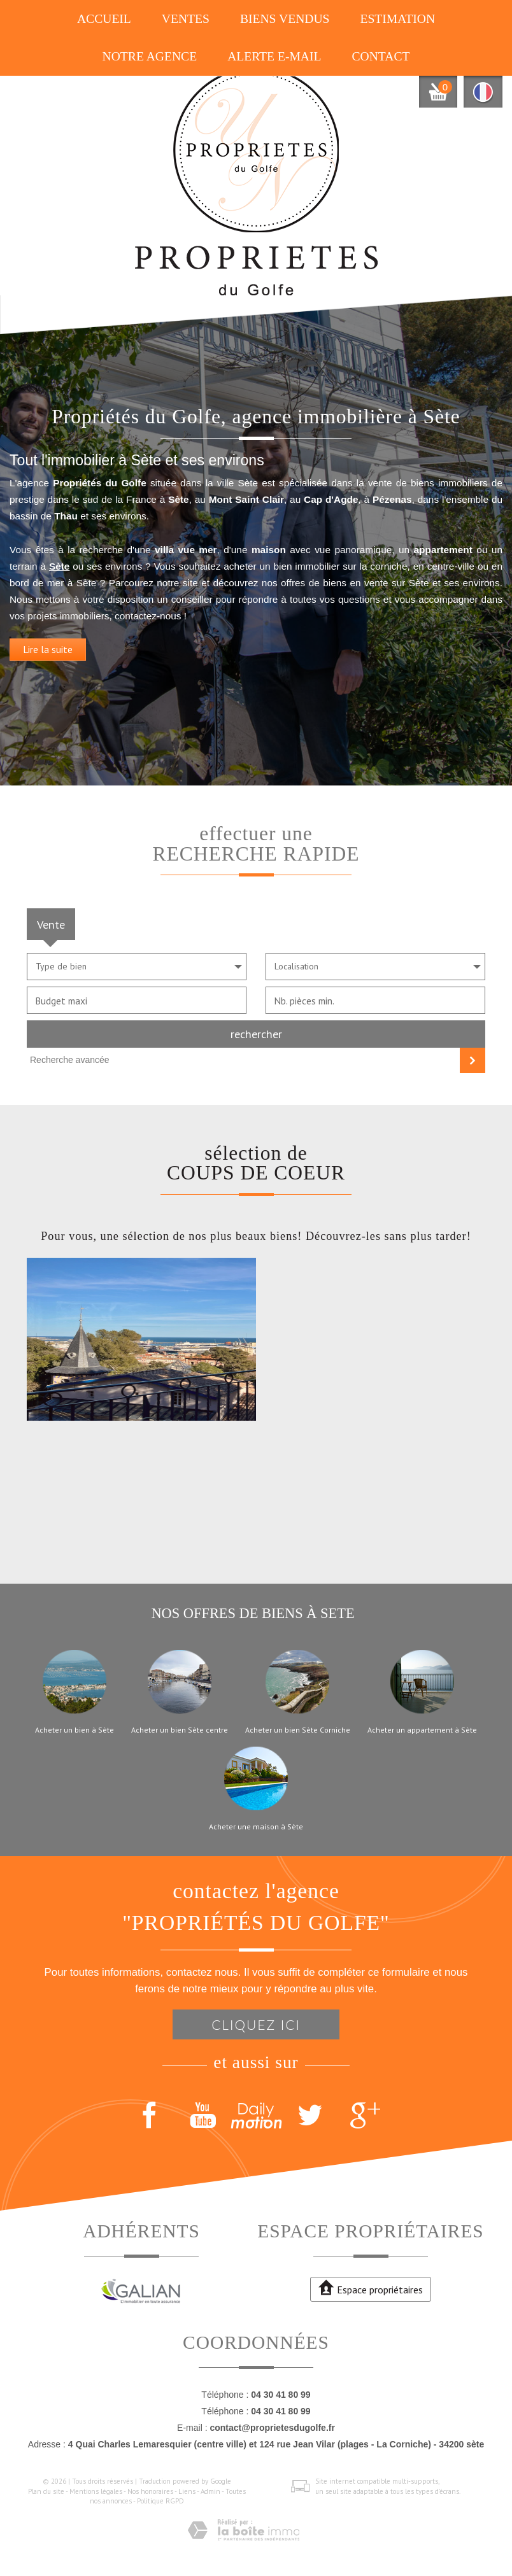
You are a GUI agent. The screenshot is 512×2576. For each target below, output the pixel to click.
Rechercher (256, 1033)
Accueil (104, 18)
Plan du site (46, 2491)
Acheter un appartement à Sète (422, 1730)
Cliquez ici (256, 2024)
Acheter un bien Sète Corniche (297, 1730)
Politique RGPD (160, 2500)
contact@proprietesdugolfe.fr (272, 2428)
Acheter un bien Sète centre (179, 1730)
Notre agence (150, 56)
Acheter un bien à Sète (74, 1730)
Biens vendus (285, 18)
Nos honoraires (150, 2491)
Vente (51, 924)
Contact (380, 56)
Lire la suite (48, 658)
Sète (59, 576)
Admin (210, 2491)
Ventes (186, 18)
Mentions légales (95, 2491)
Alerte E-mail (274, 56)
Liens (187, 2491)
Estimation (397, 18)
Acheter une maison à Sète (256, 1827)
